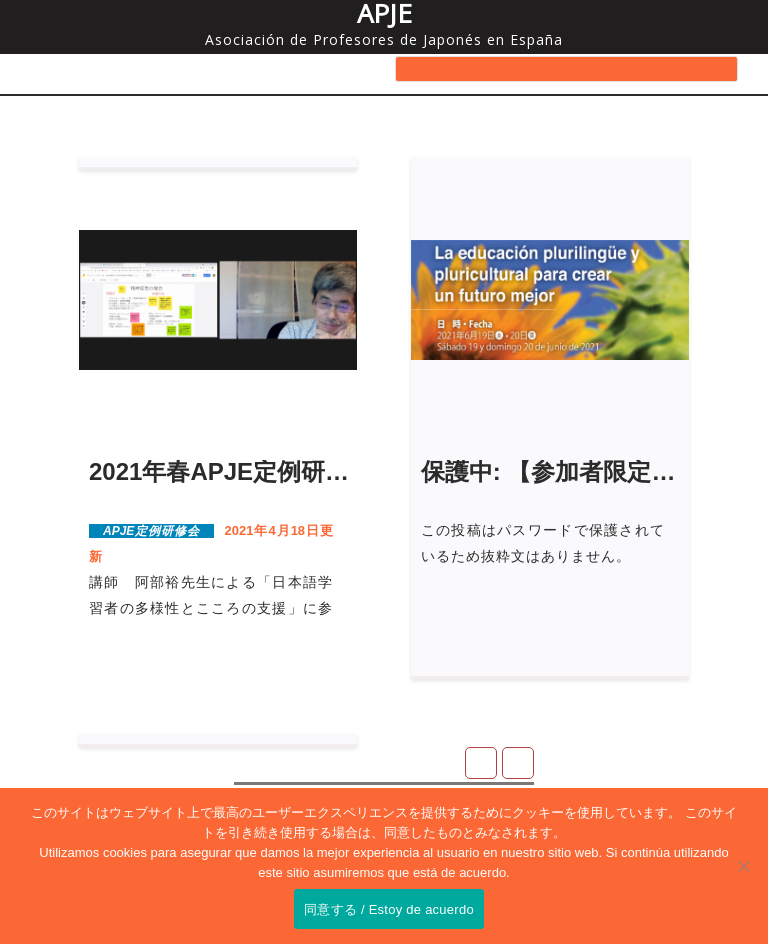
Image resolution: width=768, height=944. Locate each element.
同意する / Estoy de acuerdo (389, 909)
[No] (743, 866)
